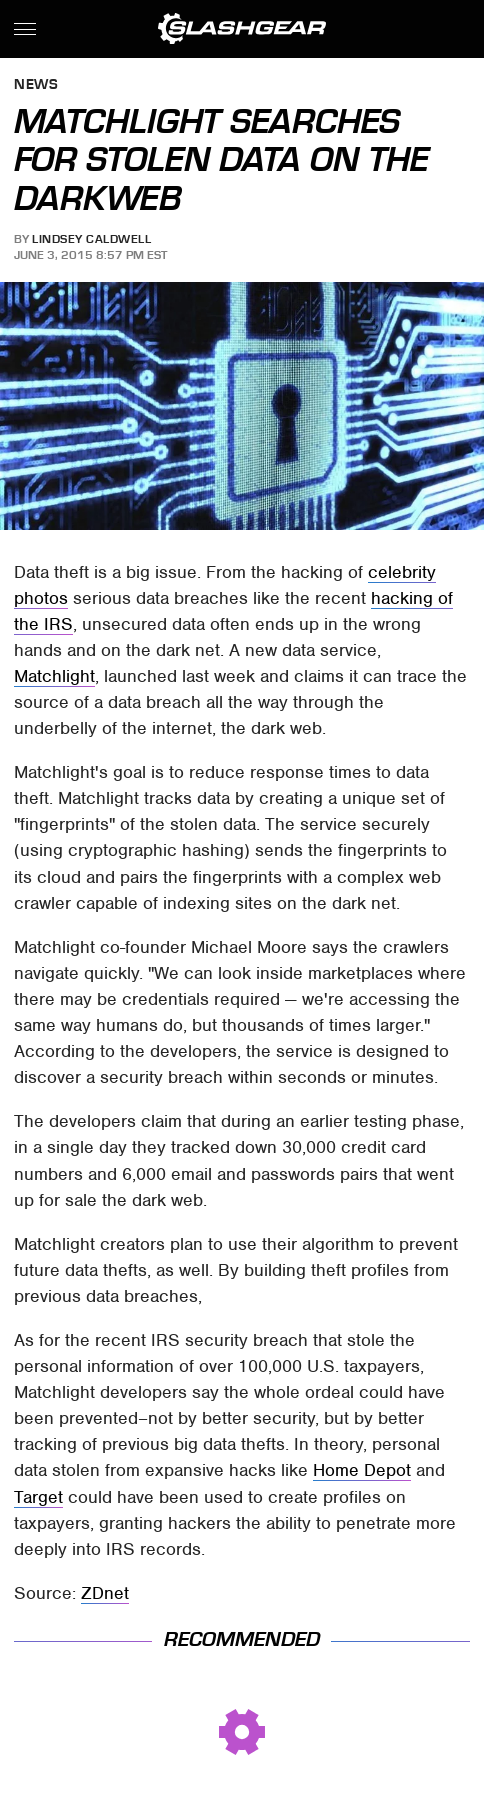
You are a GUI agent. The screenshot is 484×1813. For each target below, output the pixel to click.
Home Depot (362, 1470)
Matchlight (54, 676)
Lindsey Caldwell (91, 239)
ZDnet (105, 1593)
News (36, 85)
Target (38, 1497)
